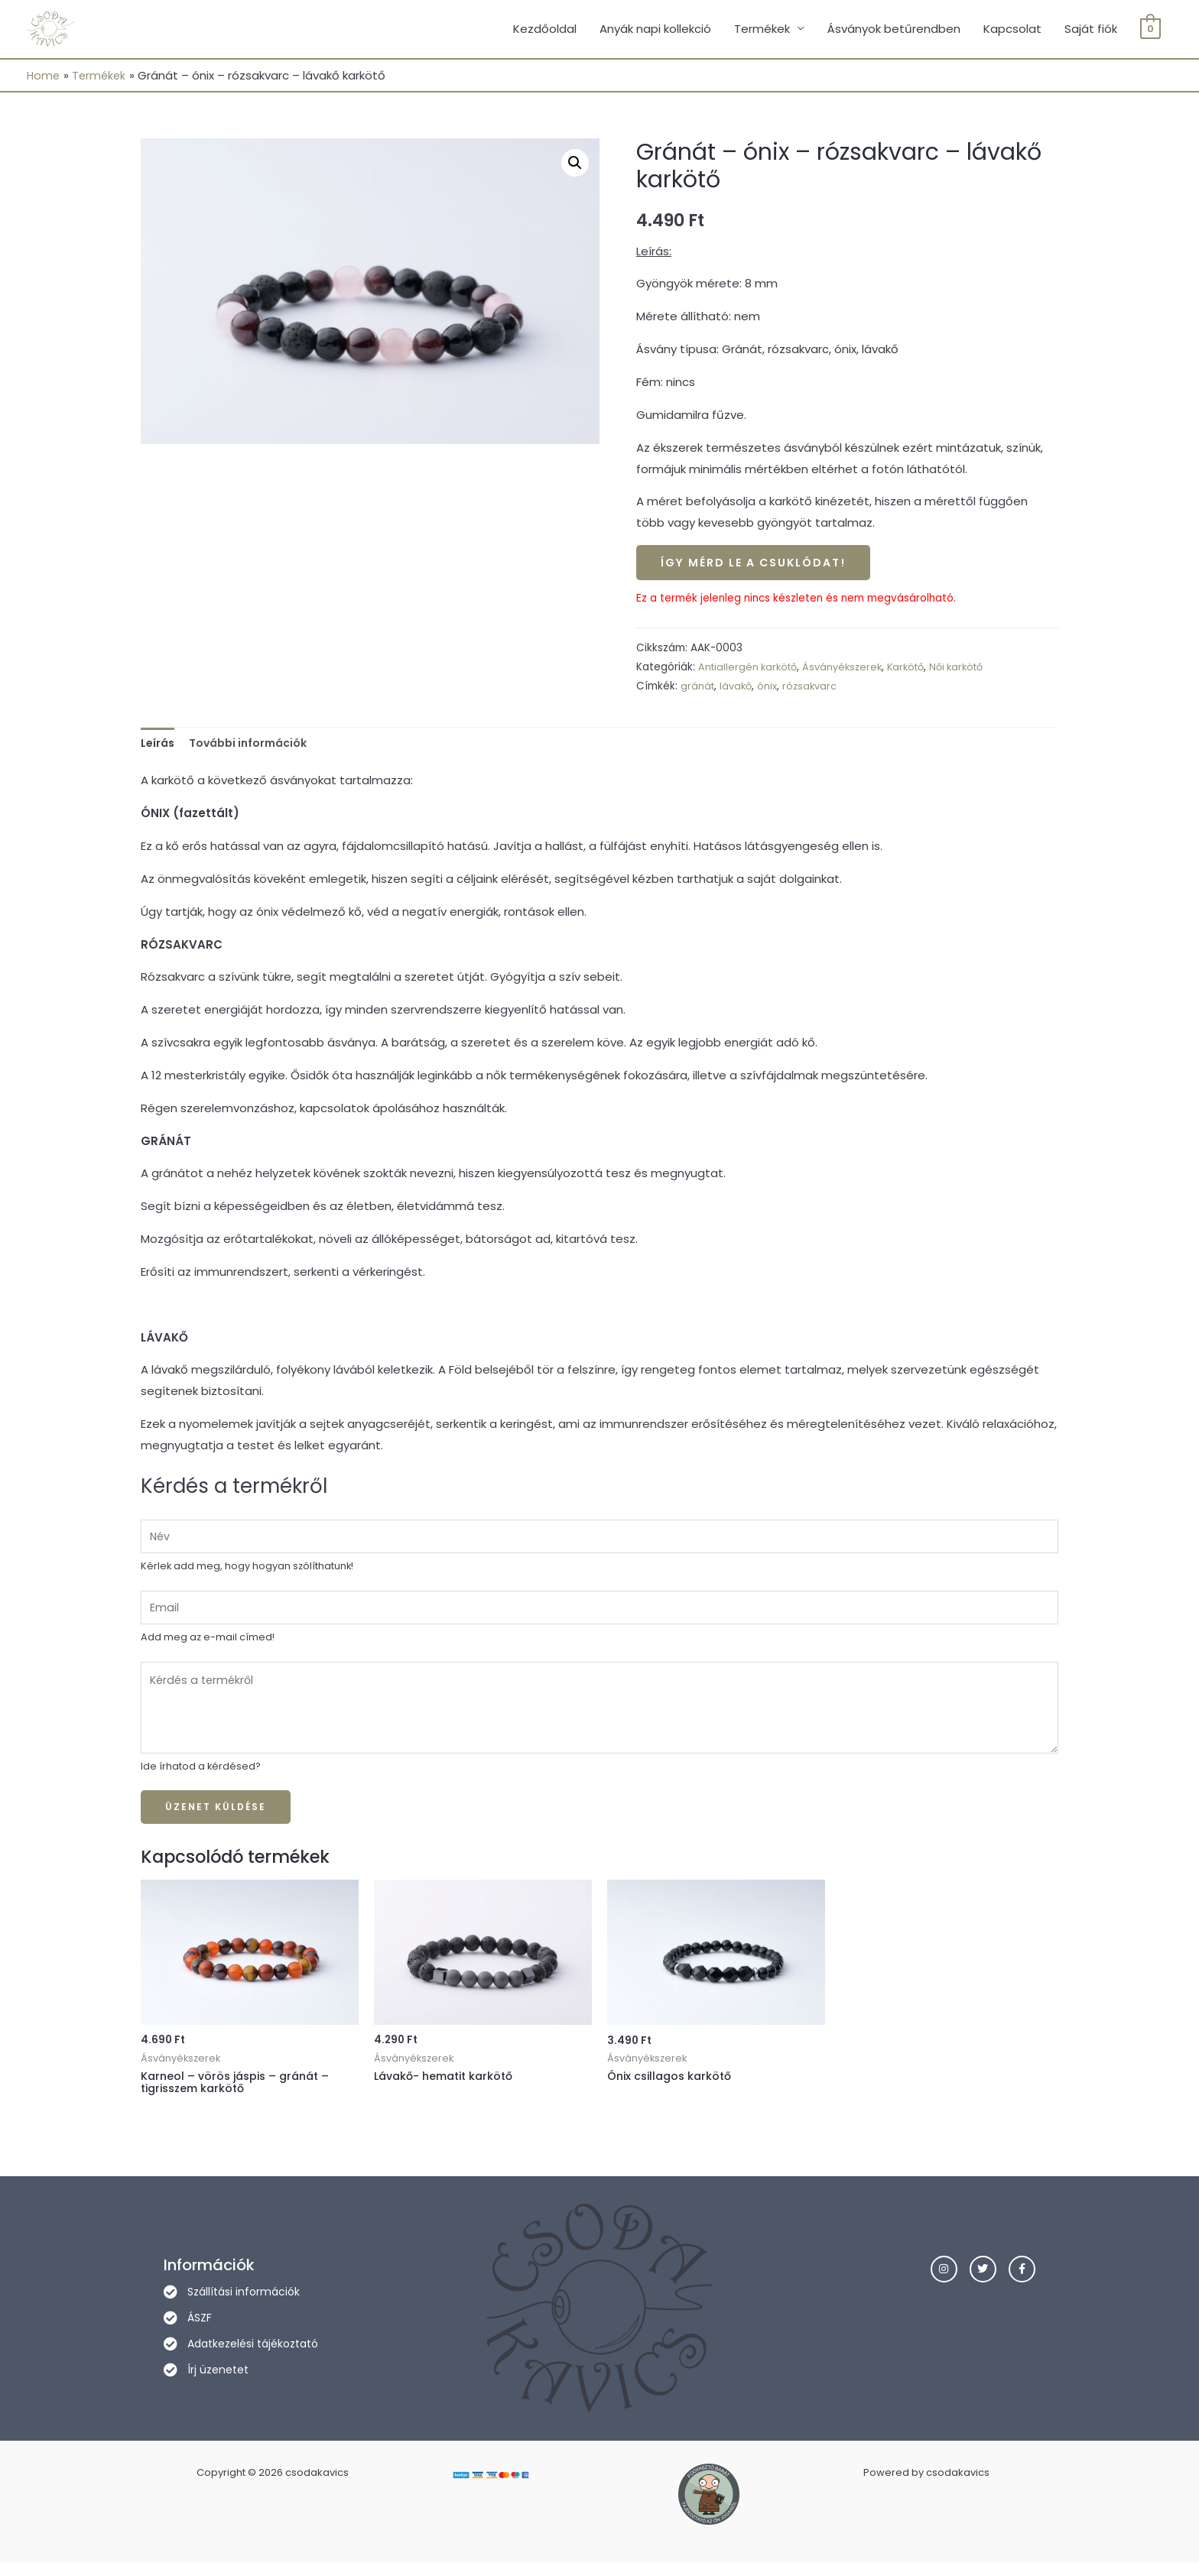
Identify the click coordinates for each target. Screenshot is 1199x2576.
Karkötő (917, 670)
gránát (698, 690)
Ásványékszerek (850, 670)
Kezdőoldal (545, 30)
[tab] (159, 748)
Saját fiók (1090, 30)
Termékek (762, 30)
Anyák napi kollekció (655, 30)
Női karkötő (972, 670)
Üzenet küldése (215, 1818)
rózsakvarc (814, 690)
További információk (255, 747)
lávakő (738, 690)
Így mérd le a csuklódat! (760, 566)
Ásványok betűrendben (893, 30)
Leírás (159, 747)
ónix (771, 690)
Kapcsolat (1012, 30)
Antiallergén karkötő (750, 670)
